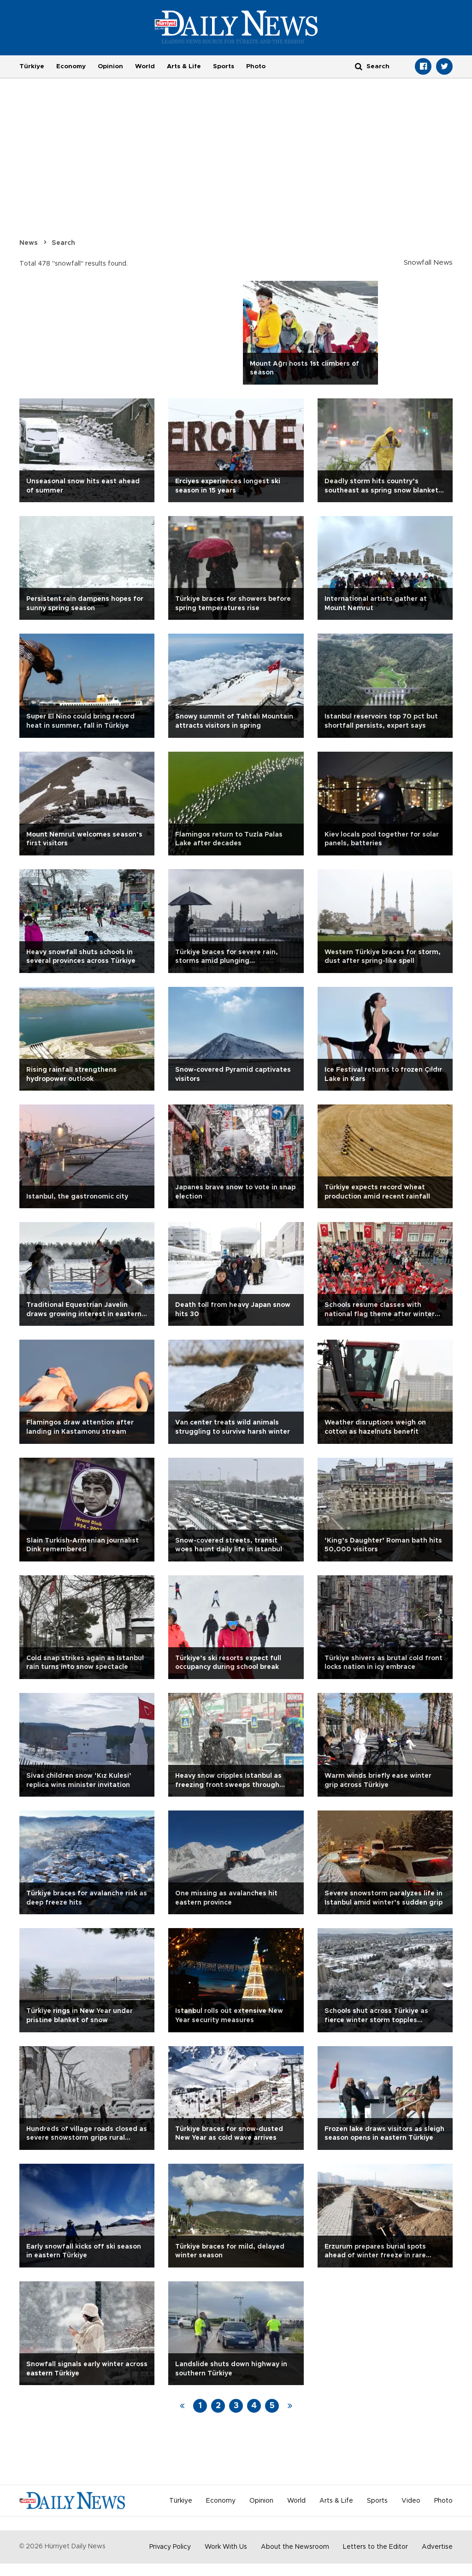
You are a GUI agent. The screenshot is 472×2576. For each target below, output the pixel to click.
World (145, 66)
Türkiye (31, 66)
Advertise (437, 2547)
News (28, 243)
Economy (71, 66)
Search (63, 243)
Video (410, 2501)
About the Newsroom (295, 2547)
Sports (223, 66)
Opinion (110, 66)
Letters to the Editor (375, 2547)
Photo (256, 66)
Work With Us (226, 2547)
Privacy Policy (170, 2547)
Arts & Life (184, 66)
